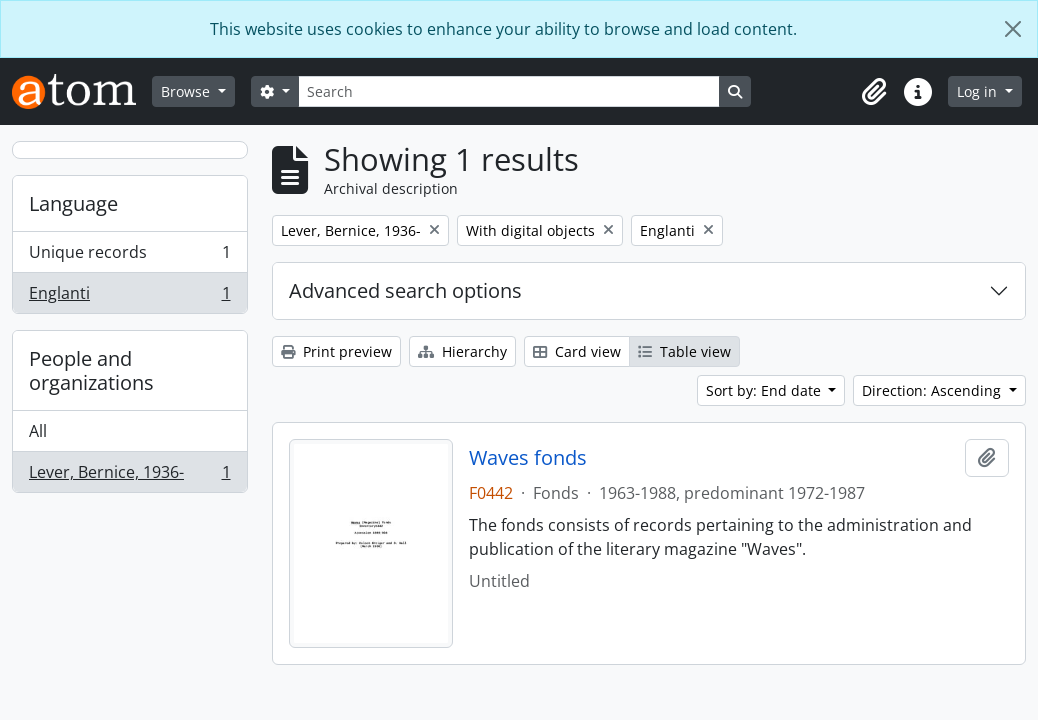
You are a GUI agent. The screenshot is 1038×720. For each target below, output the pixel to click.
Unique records (129, 256)
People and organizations (91, 370)
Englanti (129, 297)
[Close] (1013, 29)
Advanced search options (405, 290)
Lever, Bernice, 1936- (129, 476)
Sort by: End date (765, 390)
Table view (684, 351)
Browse (187, 91)
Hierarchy (462, 351)
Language (73, 203)
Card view (577, 351)
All (38, 431)
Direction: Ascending (933, 390)
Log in (979, 91)
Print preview (336, 351)
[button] (874, 92)
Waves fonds (528, 458)
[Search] (509, 91)
